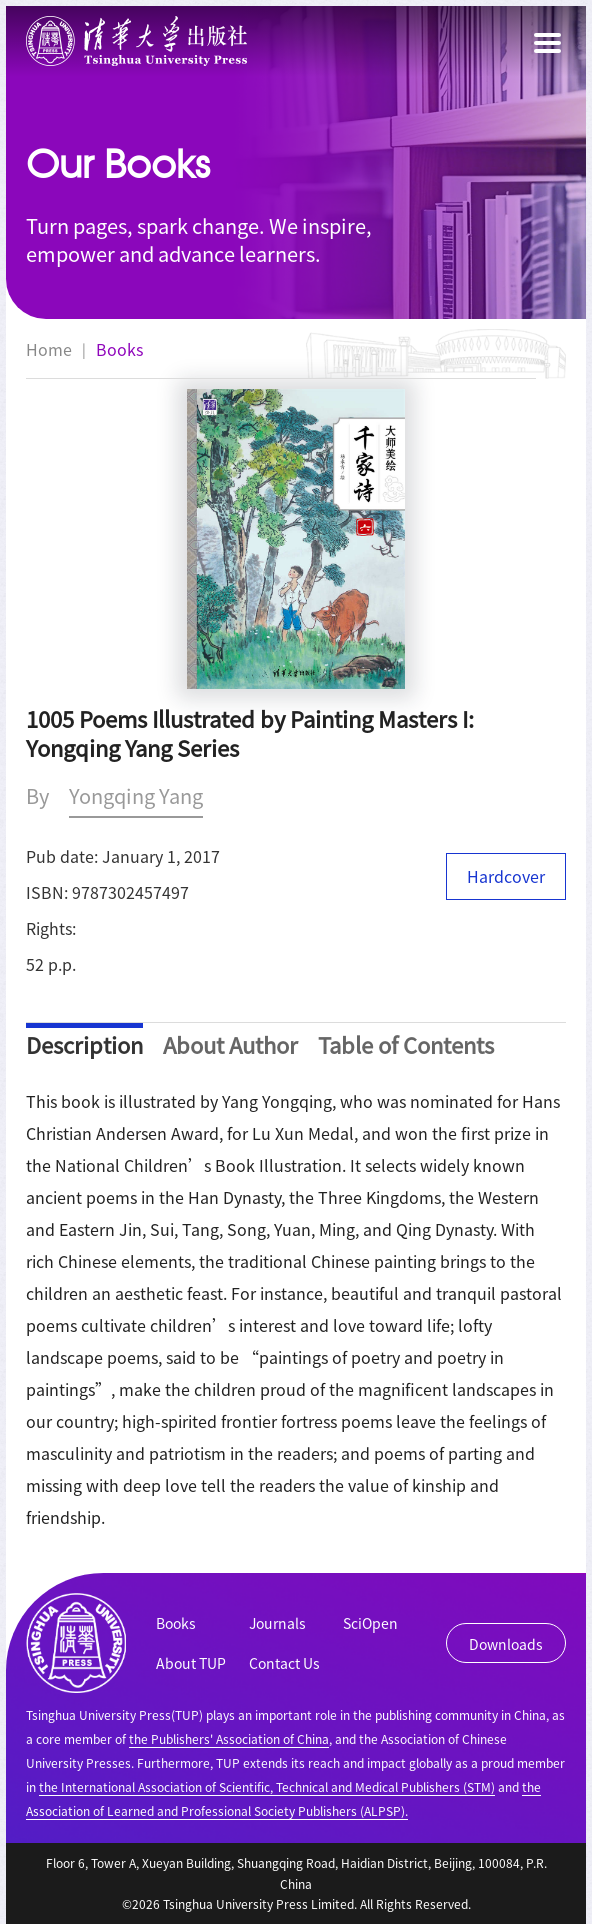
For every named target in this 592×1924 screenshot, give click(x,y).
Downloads (506, 1644)
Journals (277, 1623)
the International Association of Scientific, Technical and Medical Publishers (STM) (267, 1786)
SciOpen (370, 1623)
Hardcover (506, 876)
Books (119, 349)
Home (49, 349)
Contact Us (284, 1663)
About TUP (191, 1663)
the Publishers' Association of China (229, 1738)
